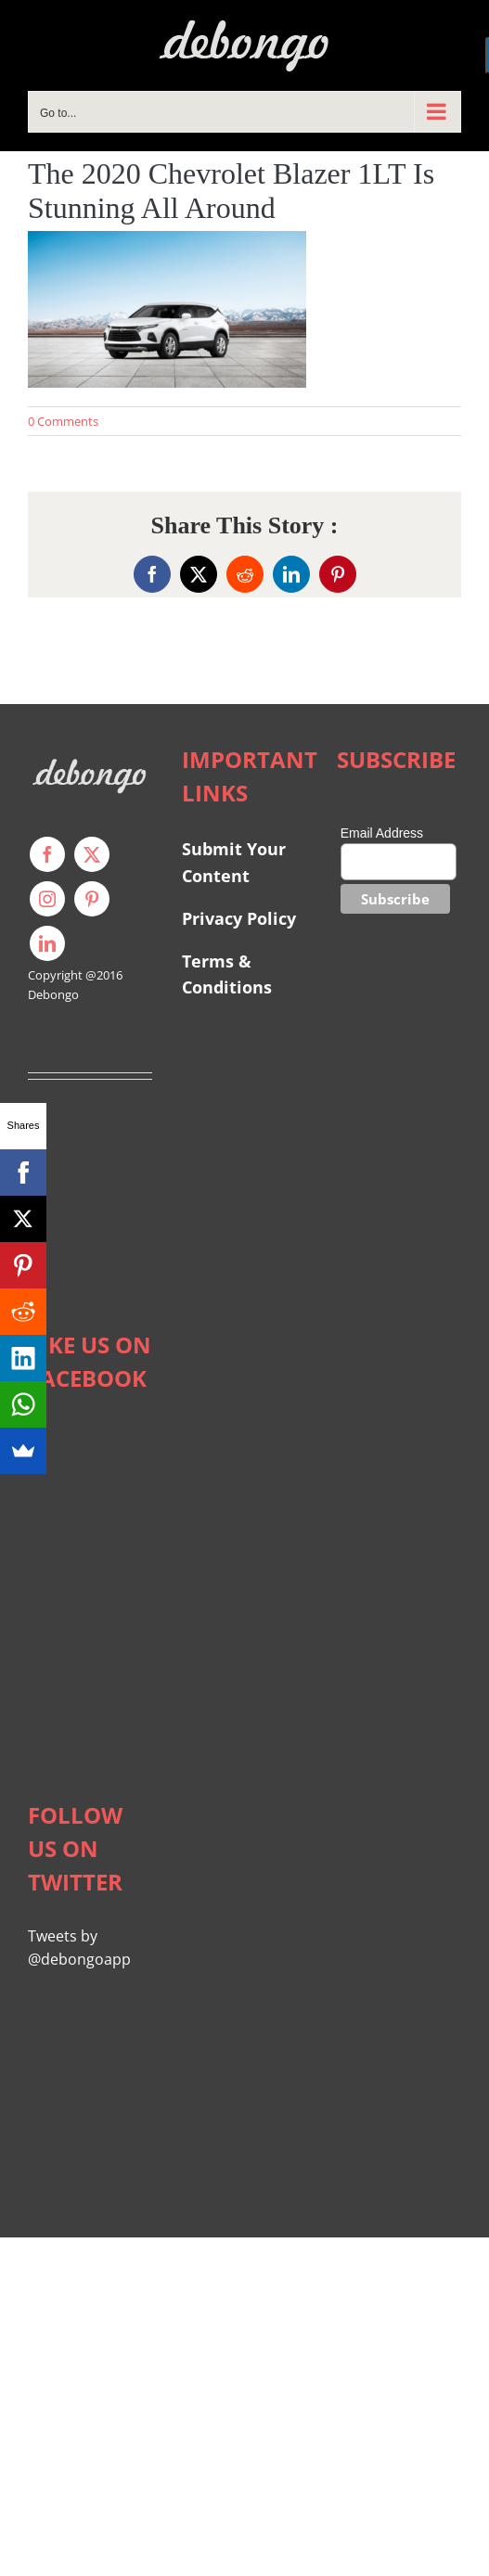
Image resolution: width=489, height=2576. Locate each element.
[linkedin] (47, 943)
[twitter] (91, 854)
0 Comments (63, 421)
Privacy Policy (239, 918)
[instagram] (47, 898)
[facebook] (47, 854)
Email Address (382, 833)
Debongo (53, 994)
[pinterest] (91, 898)
